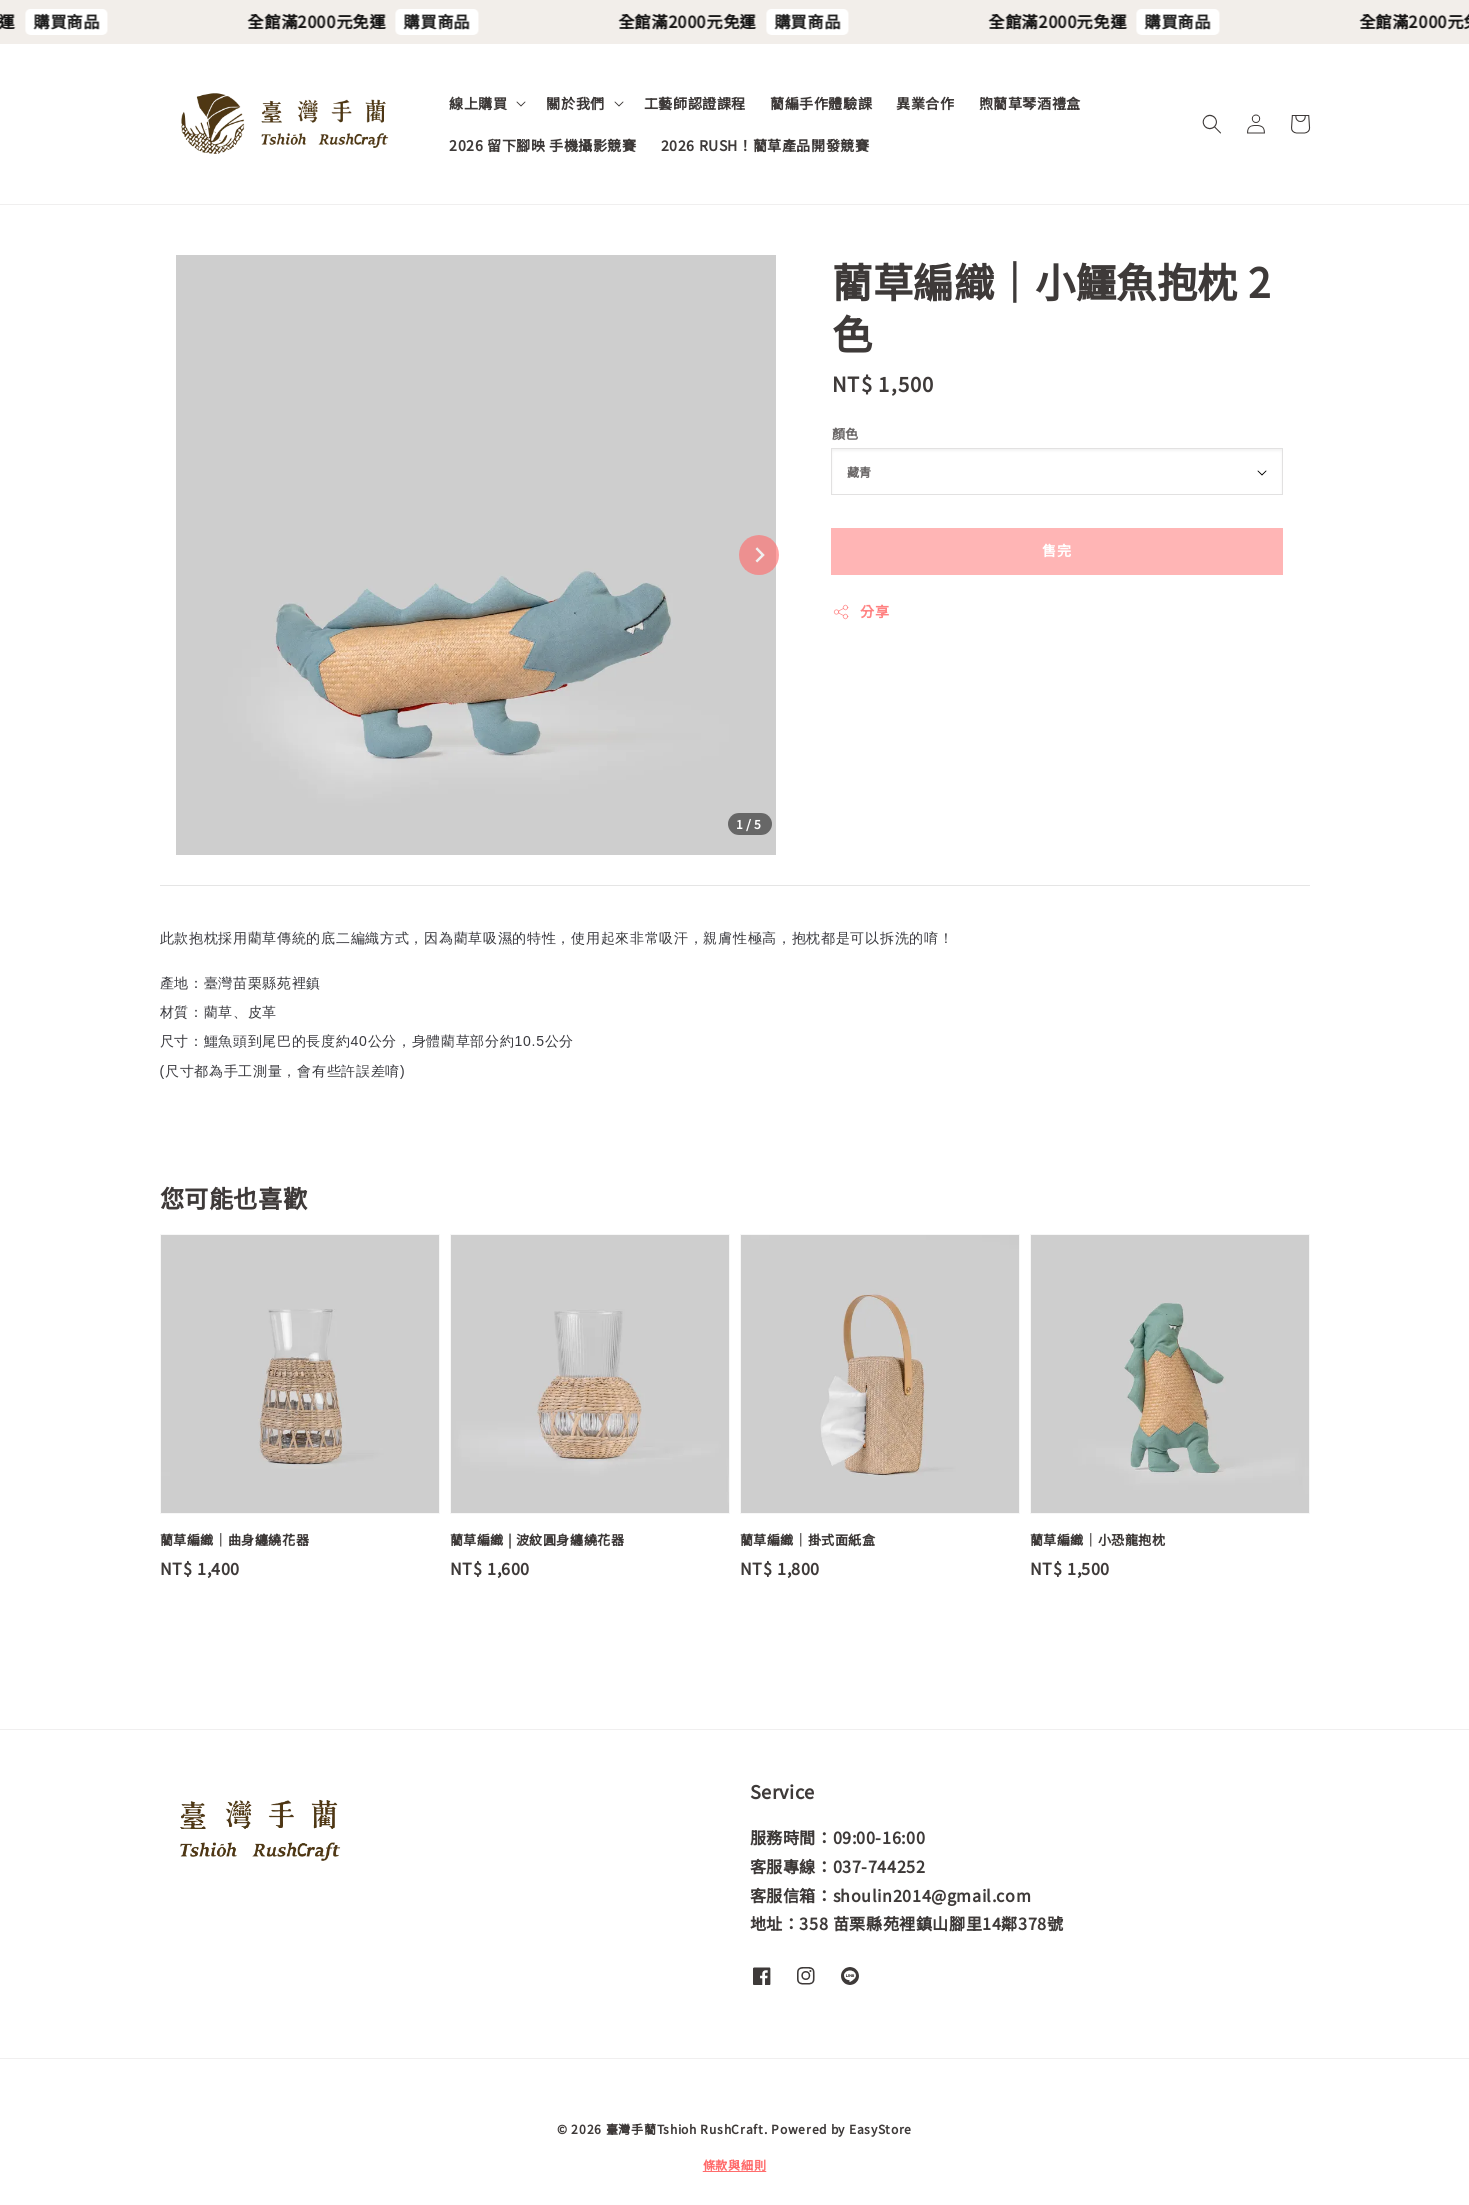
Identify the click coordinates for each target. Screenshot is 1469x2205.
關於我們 (575, 103)
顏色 (845, 433)
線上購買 (478, 103)
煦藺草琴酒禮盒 (1030, 103)
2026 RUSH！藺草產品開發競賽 (765, 145)
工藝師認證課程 (695, 103)
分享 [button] (860, 611)
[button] (1212, 124)
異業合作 (925, 103)
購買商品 (99, 21)
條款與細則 (735, 2164)
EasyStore (880, 2128)
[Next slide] (759, 555)
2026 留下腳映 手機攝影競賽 (543, 145)
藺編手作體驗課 (821, 103)
